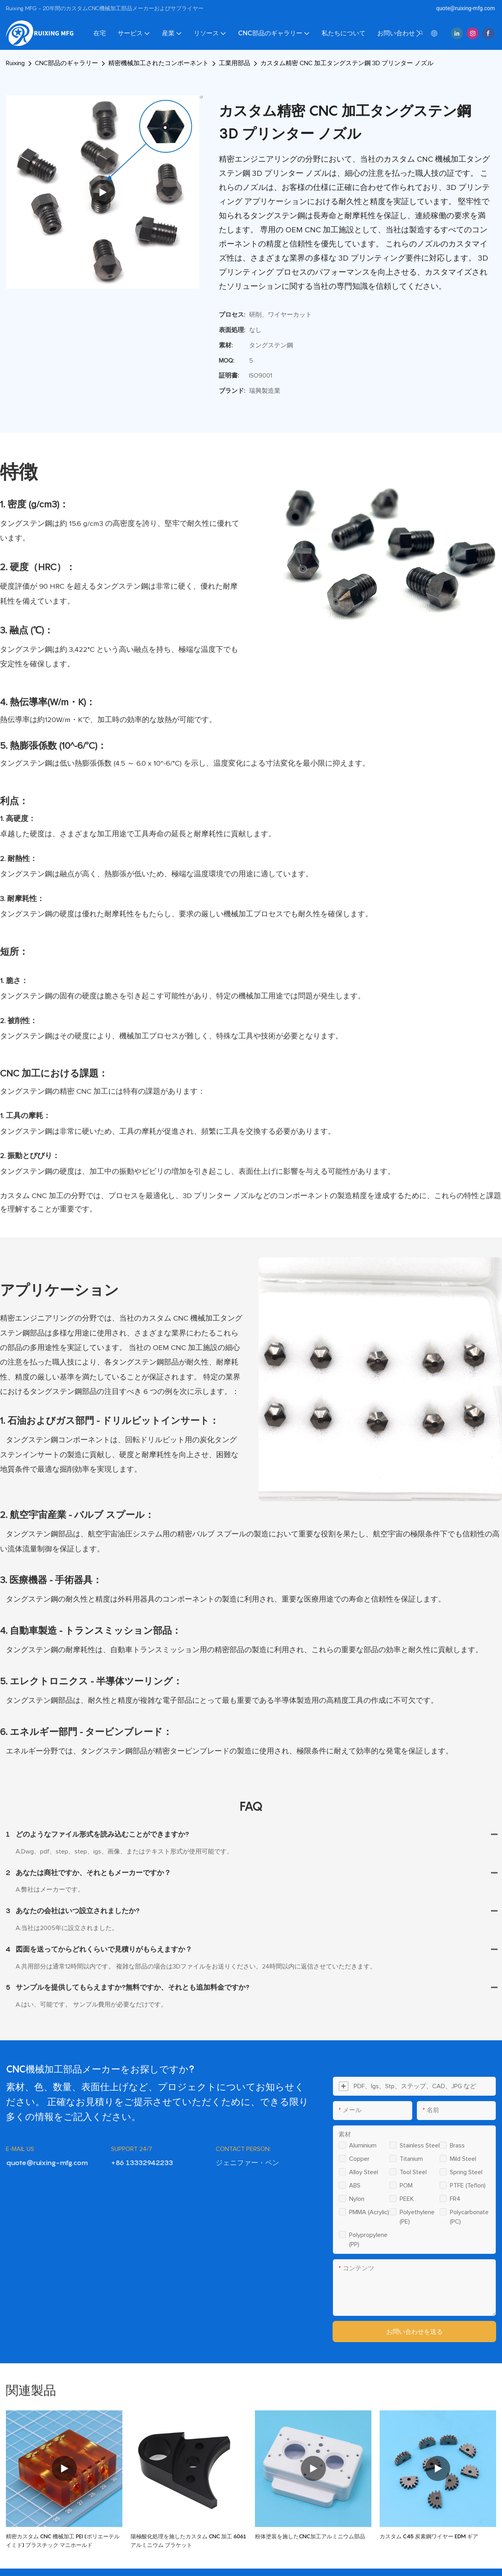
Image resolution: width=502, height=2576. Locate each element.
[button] (418, 33)
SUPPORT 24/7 (131, 2149)
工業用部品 (234, 63)
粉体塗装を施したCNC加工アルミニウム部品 (310, 2536)
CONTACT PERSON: (243, 2149)
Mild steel (463, 2159)
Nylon (356, 2199)
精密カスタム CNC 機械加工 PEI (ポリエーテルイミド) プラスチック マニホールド (63, 2540)
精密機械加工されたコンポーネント (158, 63)
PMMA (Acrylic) (369, 2212)
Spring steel (466, 2172)
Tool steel (413, 2172)
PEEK (407, 2199)
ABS (354, 2185)
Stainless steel (420, 2145)
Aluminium (362, 2145)
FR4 (455, 2199)
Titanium (411, 2159)
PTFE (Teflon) (468, 2185)
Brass (457, 2145)
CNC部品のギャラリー (66, 63)
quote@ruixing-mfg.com (465, 8)
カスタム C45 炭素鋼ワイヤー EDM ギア (429, 2536)
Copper (359, 2159)
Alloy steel (363, 2172)
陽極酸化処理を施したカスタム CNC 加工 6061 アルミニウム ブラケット (188, 2540)
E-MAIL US (20, 2149)
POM (406, 2185)
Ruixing (15, 63)
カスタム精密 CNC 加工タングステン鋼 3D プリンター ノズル (346, 63)
